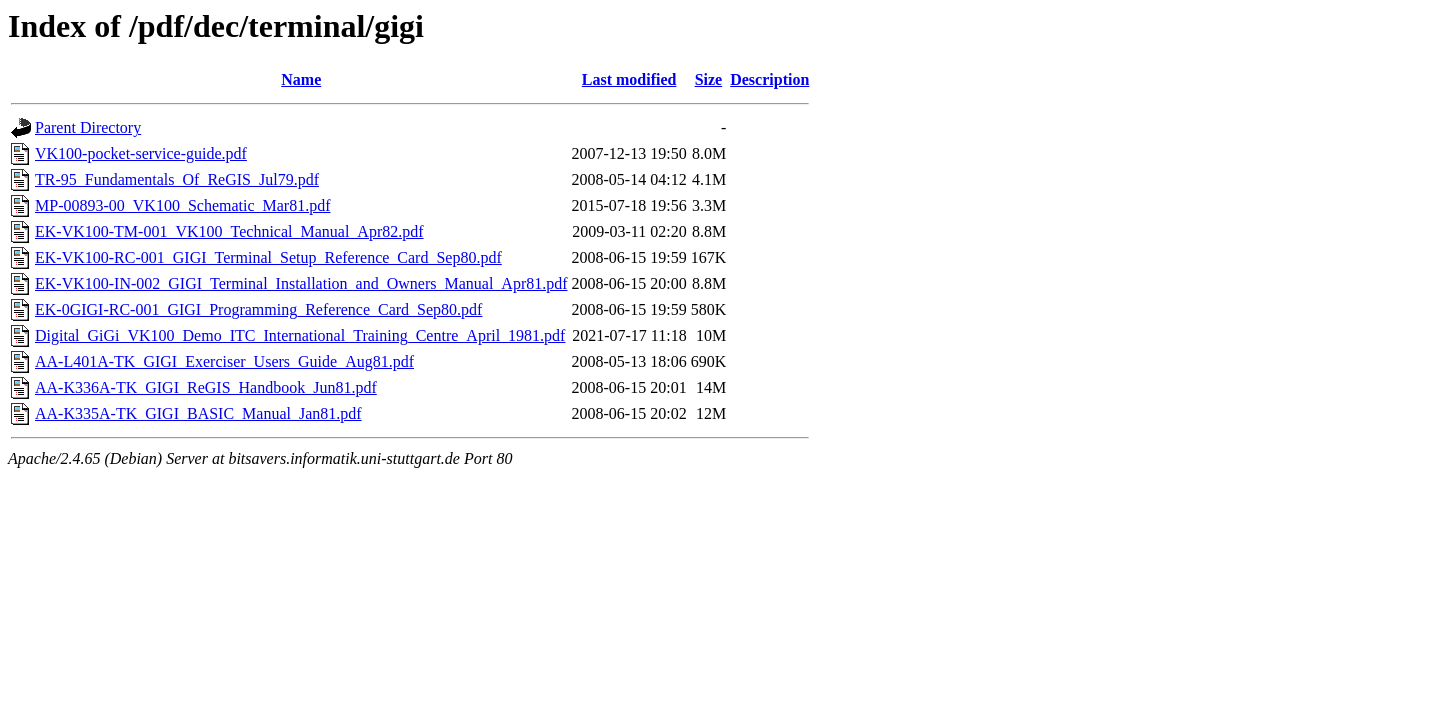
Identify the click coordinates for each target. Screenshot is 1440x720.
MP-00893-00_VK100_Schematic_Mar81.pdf (183, 205)
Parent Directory (88, 127)
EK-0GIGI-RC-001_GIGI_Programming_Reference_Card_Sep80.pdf (258, 309)
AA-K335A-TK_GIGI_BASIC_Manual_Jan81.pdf (198, 413)
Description (769, 79)
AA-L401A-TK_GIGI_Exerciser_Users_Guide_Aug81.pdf (224, 361)
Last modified (629, 79)
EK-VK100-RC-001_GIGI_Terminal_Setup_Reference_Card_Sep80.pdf (268, 257)
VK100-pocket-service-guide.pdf (141, 153)
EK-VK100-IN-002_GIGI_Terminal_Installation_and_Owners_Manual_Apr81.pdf (301, 283)
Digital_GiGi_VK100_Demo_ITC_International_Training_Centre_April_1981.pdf (300, 335)
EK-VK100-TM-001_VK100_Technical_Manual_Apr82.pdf (229, 231)
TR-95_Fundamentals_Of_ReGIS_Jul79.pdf (177, 179)
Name (301, 79)
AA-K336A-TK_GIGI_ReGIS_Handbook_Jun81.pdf (206, 387)
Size (709, 79)
